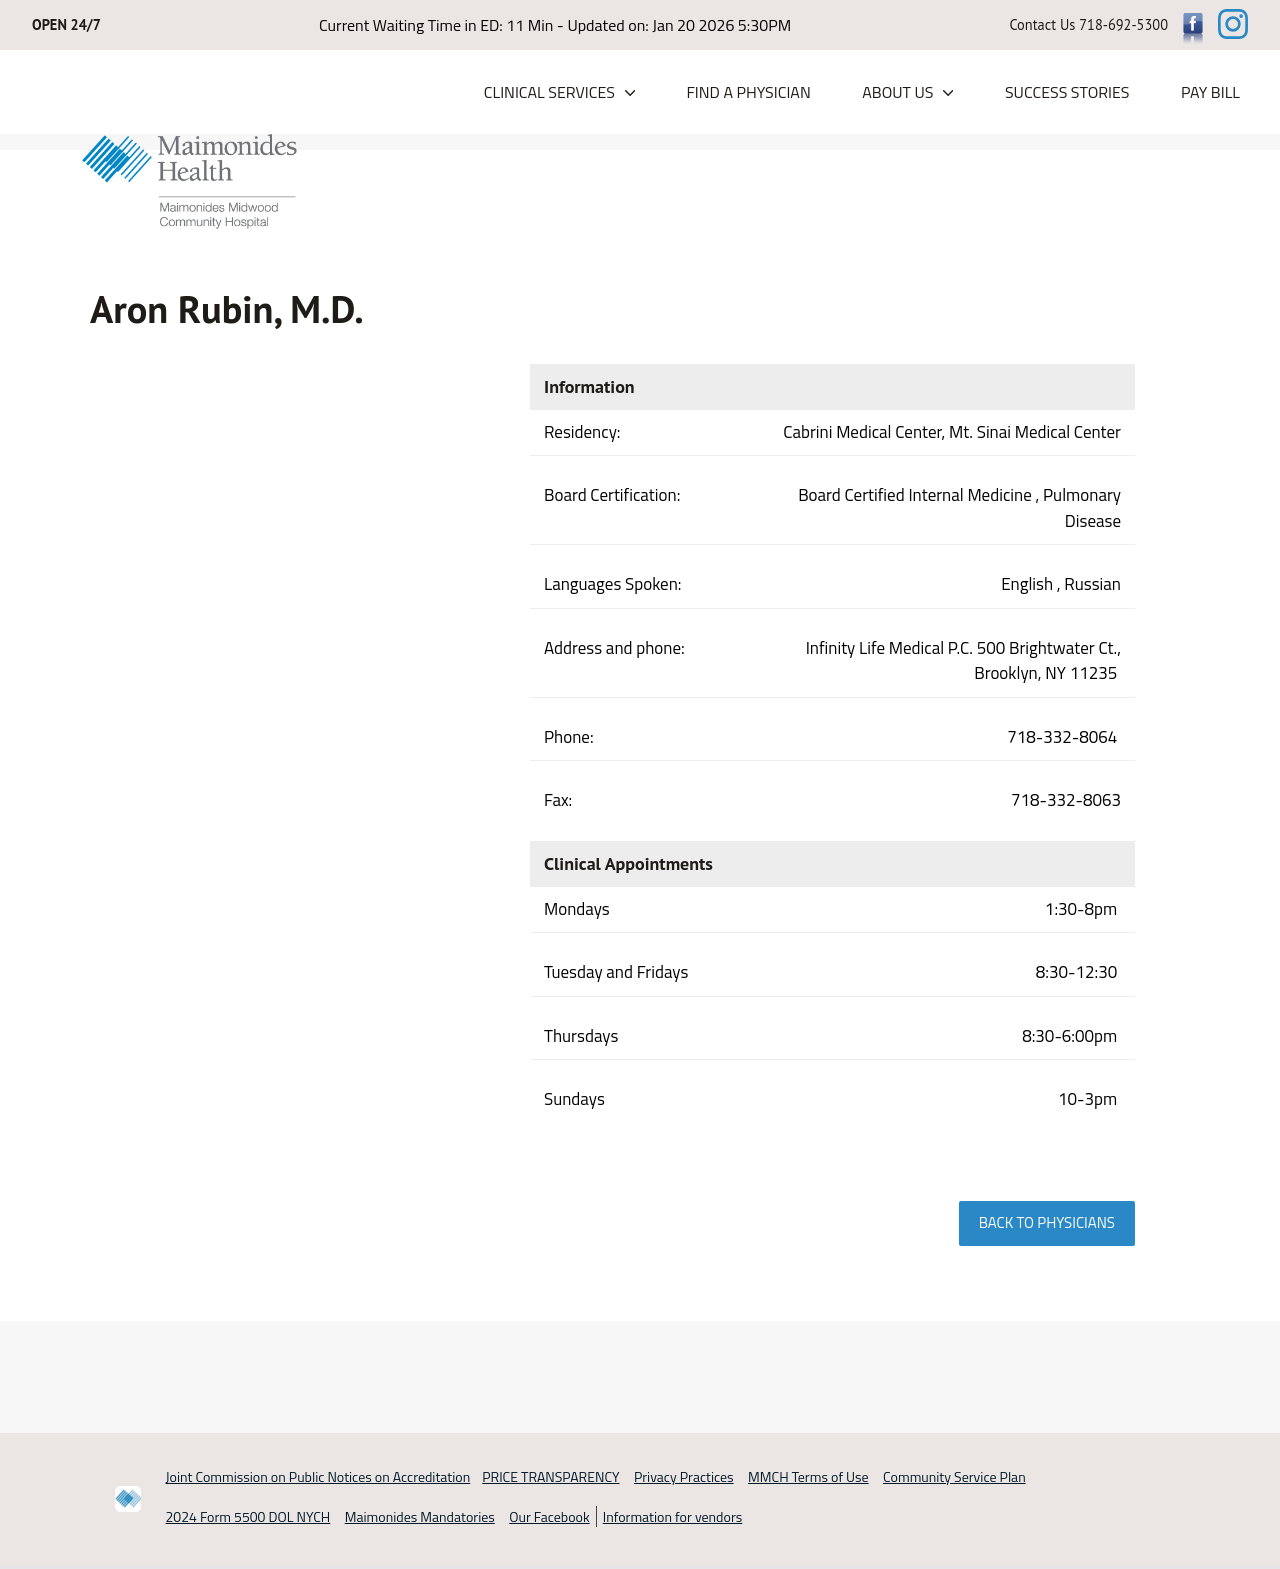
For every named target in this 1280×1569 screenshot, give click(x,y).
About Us (897, 93)
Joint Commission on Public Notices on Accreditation (318, 1476)
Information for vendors (673, 1517)
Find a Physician (748, 93)
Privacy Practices (684, 1476)
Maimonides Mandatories (420, 1517)
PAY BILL (1210, 93)
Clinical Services (549, 93)
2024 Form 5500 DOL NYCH (248, 1517)
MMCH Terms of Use (808, 1476)
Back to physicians (1047, 1222)
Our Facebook (549, 1517)
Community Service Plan (954, 1476)
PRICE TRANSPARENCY (550, 1476)
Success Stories (1067, 93)
